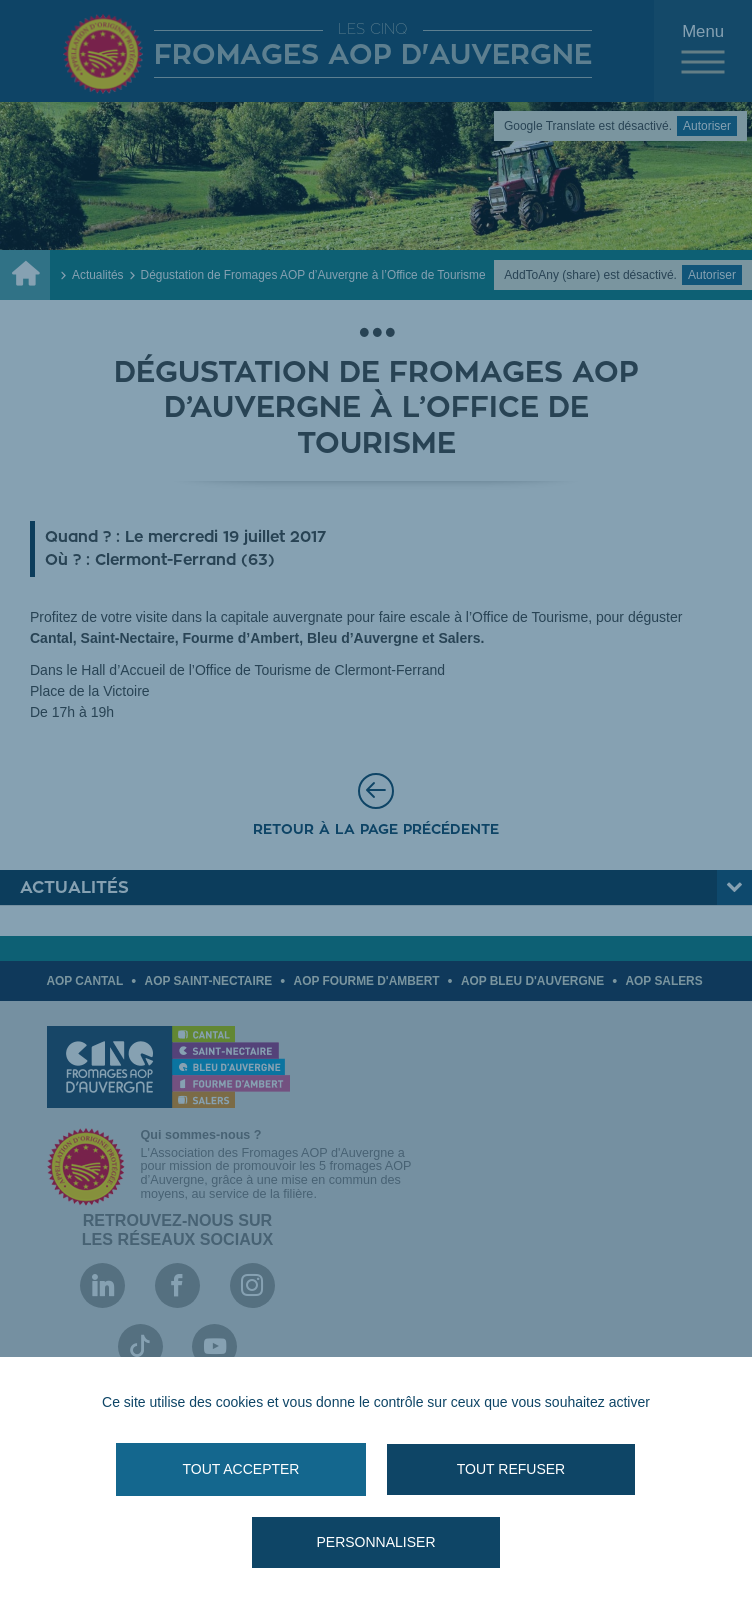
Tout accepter (241, 1469)
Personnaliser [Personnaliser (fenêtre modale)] (375, 1542)
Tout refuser (511, 1469)
